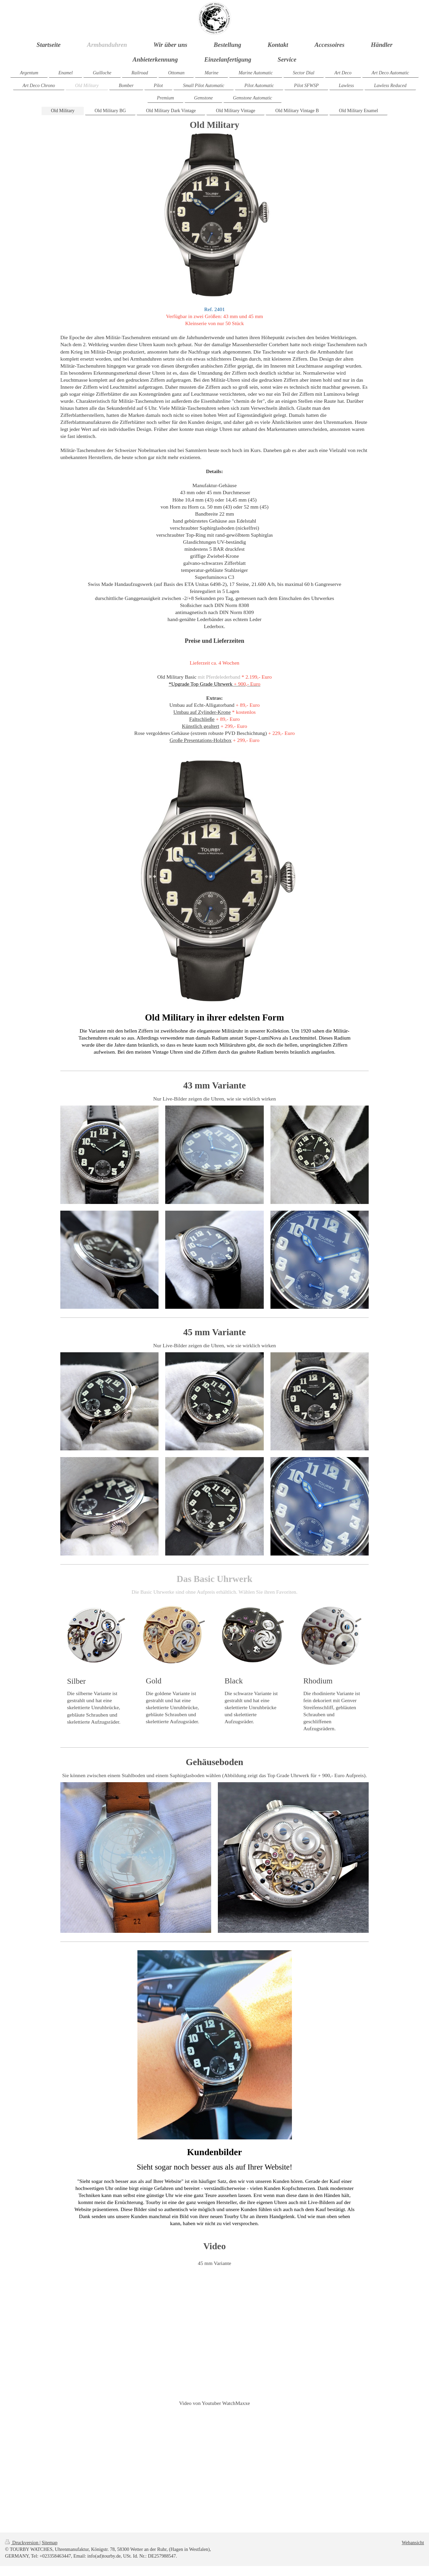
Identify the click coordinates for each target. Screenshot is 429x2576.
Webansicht (413, 2542)
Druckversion (22, 2542)
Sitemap (49, 2542)
